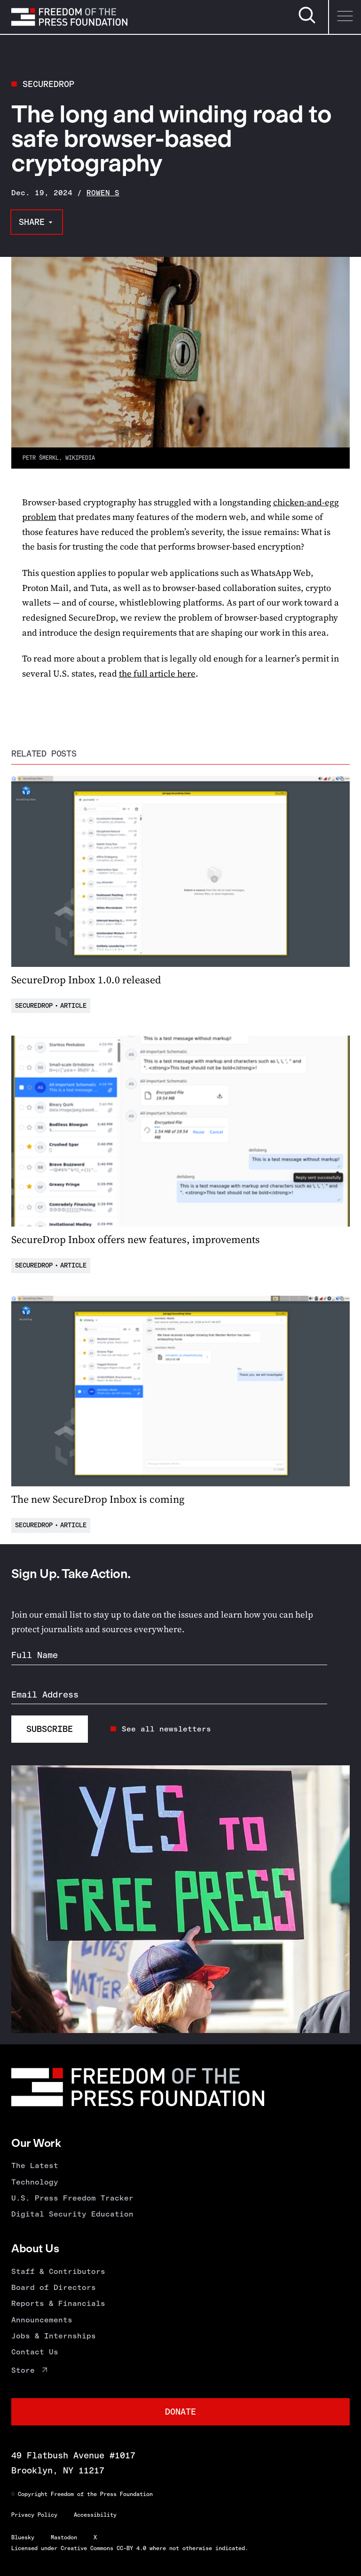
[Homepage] (69, 17)
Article (73, 1006)
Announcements (41, 2319)
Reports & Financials (58, 2303)
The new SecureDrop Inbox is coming (97, 1499)
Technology (34, 2181)
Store (23, 2370)
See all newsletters (166, 1728)
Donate (180, 2411)
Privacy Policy (34, 2515)
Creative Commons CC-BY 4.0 (103, 2548)
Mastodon (64, 2537)
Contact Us (34, 2351)
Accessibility (95, 2515)
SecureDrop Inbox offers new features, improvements (135, 1239)
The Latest (34, 2165)
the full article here (157, 673)
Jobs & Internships (53, 2335)
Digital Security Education (72, 2213)
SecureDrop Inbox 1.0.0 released (86, 980)
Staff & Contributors (58, 2271)
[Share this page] (36, 222)
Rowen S (102, 192)
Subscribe (49, 1728)
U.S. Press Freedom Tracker (72, 2197)
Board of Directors (53, 2287)
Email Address (44, 1694)
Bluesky (22, 2537)
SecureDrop (48, 84)
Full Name (34, 1655)
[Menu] (344, 17)
